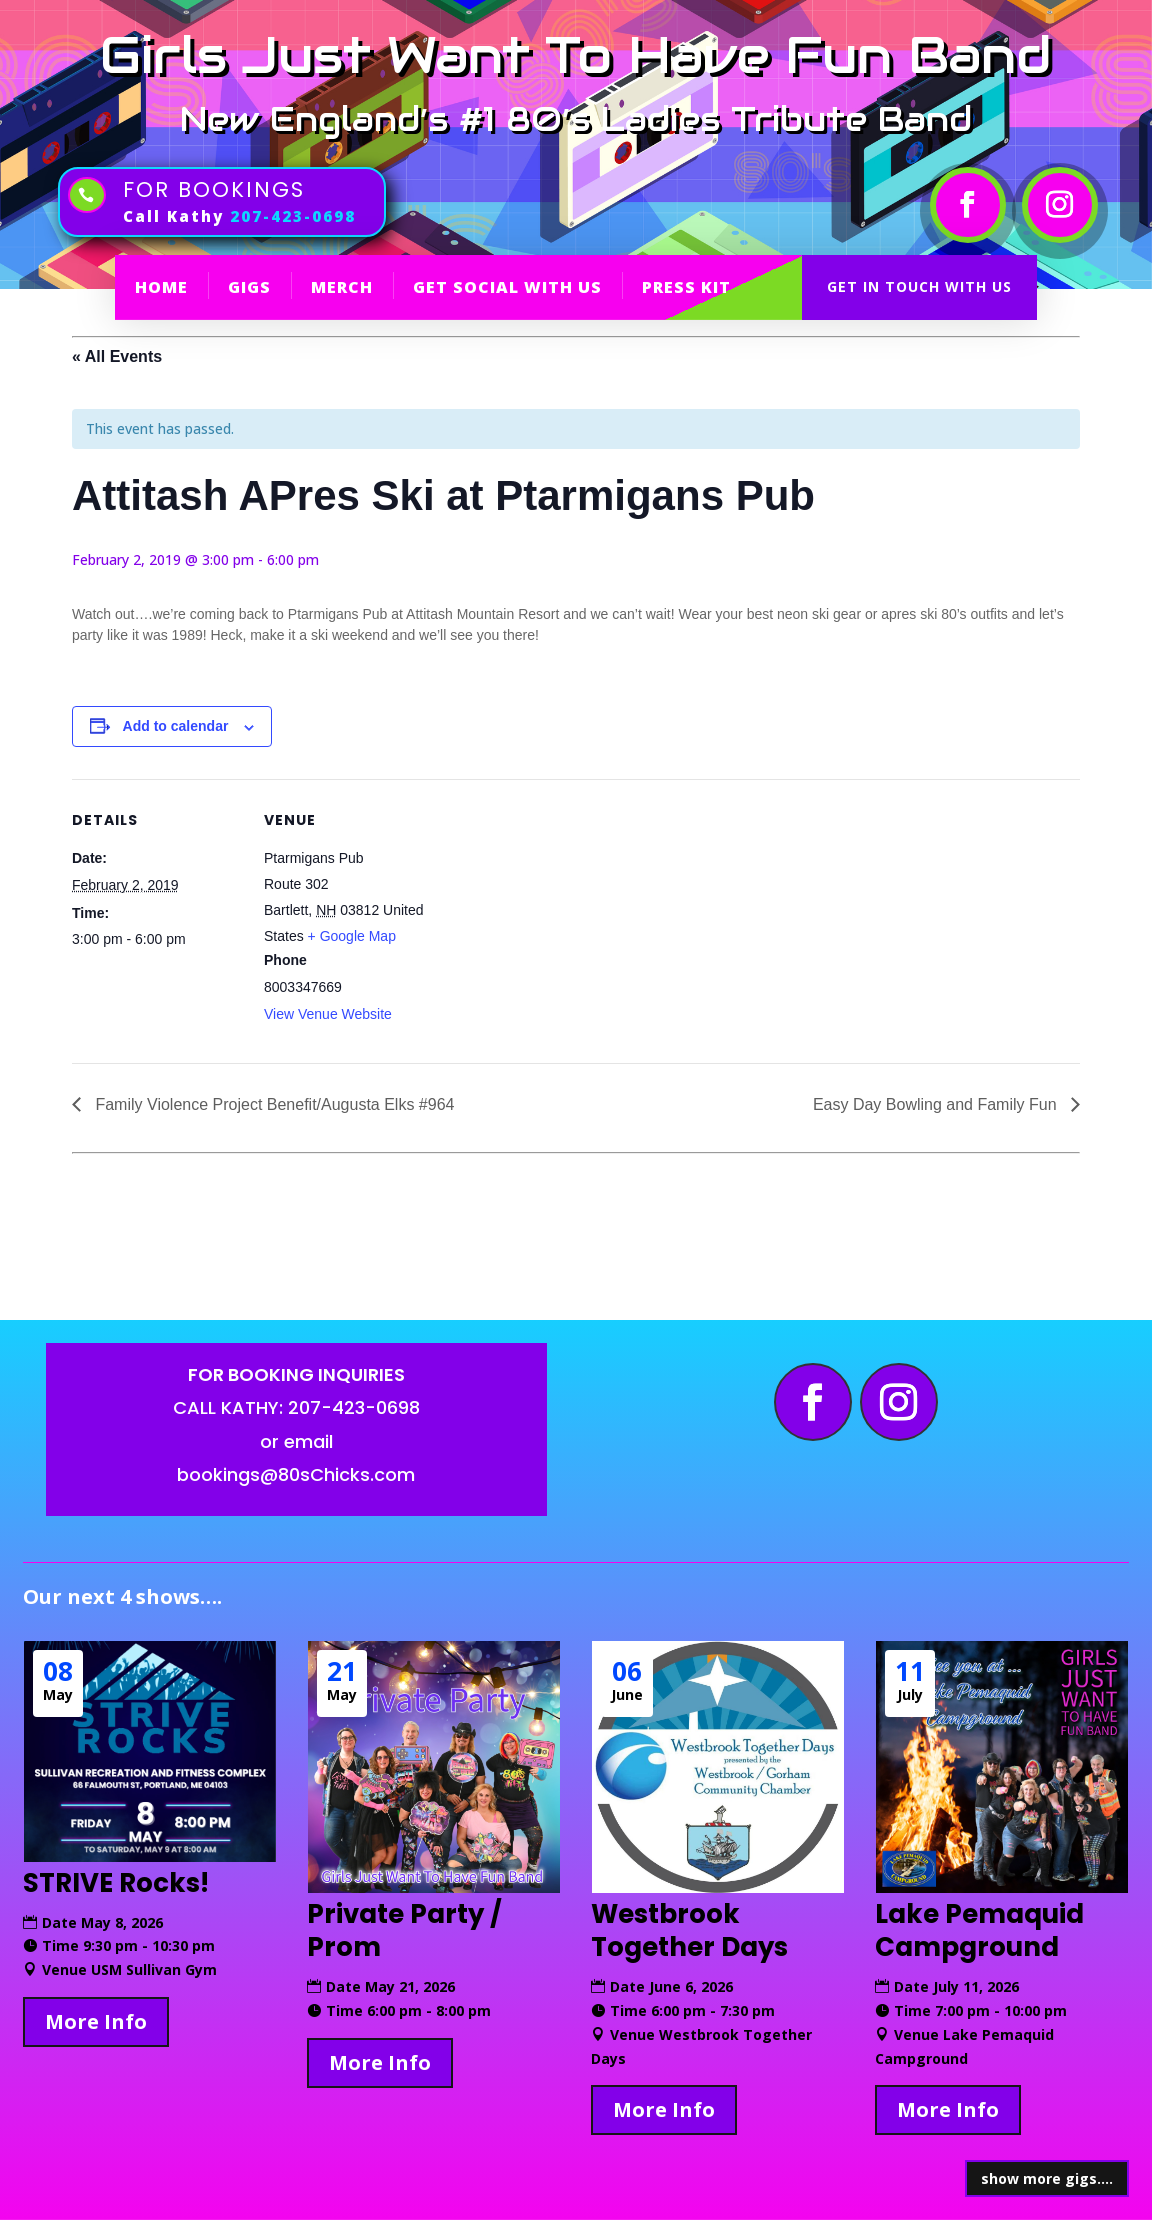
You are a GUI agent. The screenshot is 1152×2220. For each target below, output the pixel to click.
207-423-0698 (293, 216)
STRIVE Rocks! (116, 1883)
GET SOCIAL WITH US (507, 287)
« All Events (117, 356)
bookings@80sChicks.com (296, 1474)
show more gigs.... (1047, 2178)
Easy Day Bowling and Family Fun (937, 1104)
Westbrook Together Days (689, 1931)
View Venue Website (328, 1014)
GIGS (249, 287)
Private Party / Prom (404, 1931)
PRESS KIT (686, 287)
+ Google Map (352, 936)
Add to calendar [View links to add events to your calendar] (176, 726)
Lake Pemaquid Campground (979, 1931)
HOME (161, 287)
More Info (96, 2021)
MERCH (342, 287)
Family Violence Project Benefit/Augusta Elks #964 (272, 1104)
